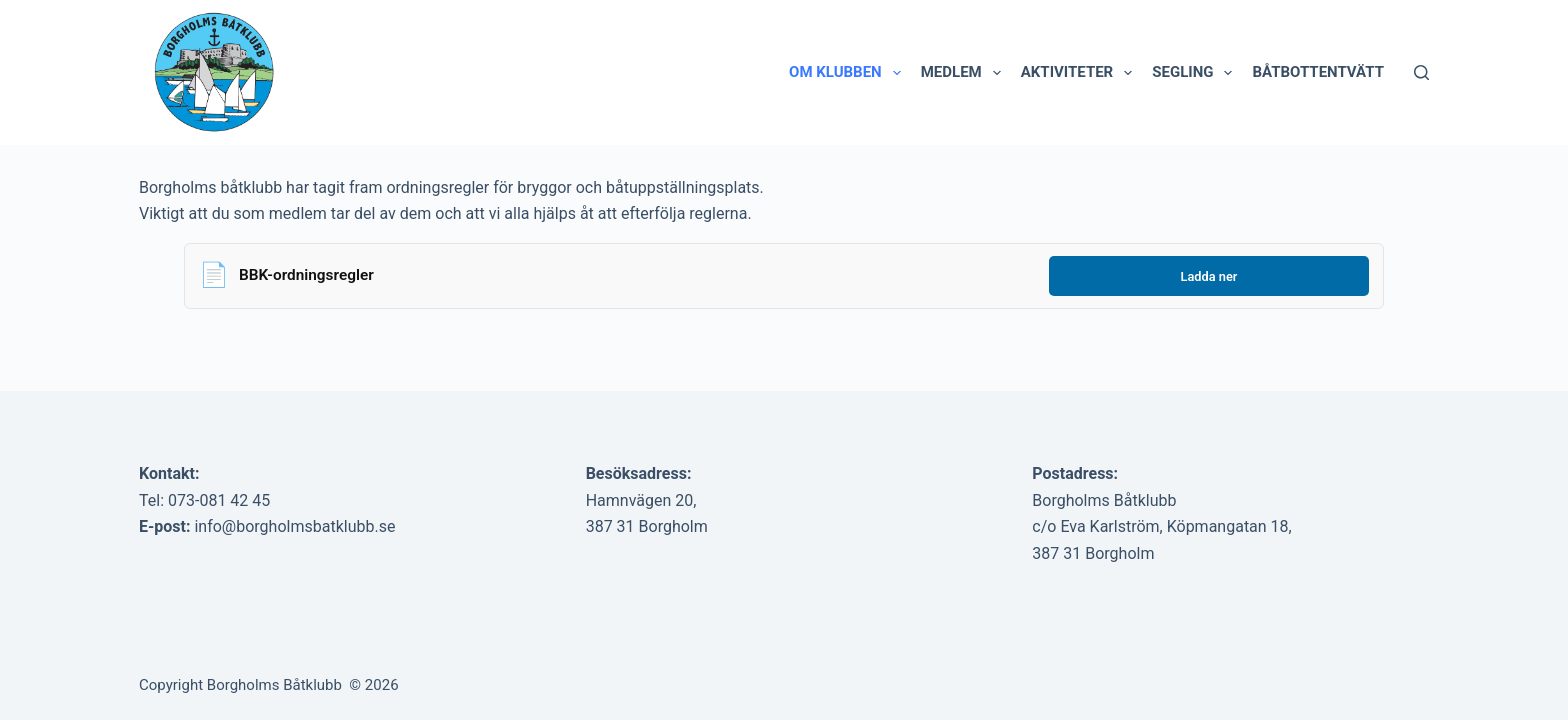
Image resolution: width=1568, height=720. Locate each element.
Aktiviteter (1081, 73)
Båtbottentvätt (1318, 72)
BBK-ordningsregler (306, 275)
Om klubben (849, 73)
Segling (1196, 73)
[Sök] (1421, 72)
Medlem (965, 73)
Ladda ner (1209, 276)
